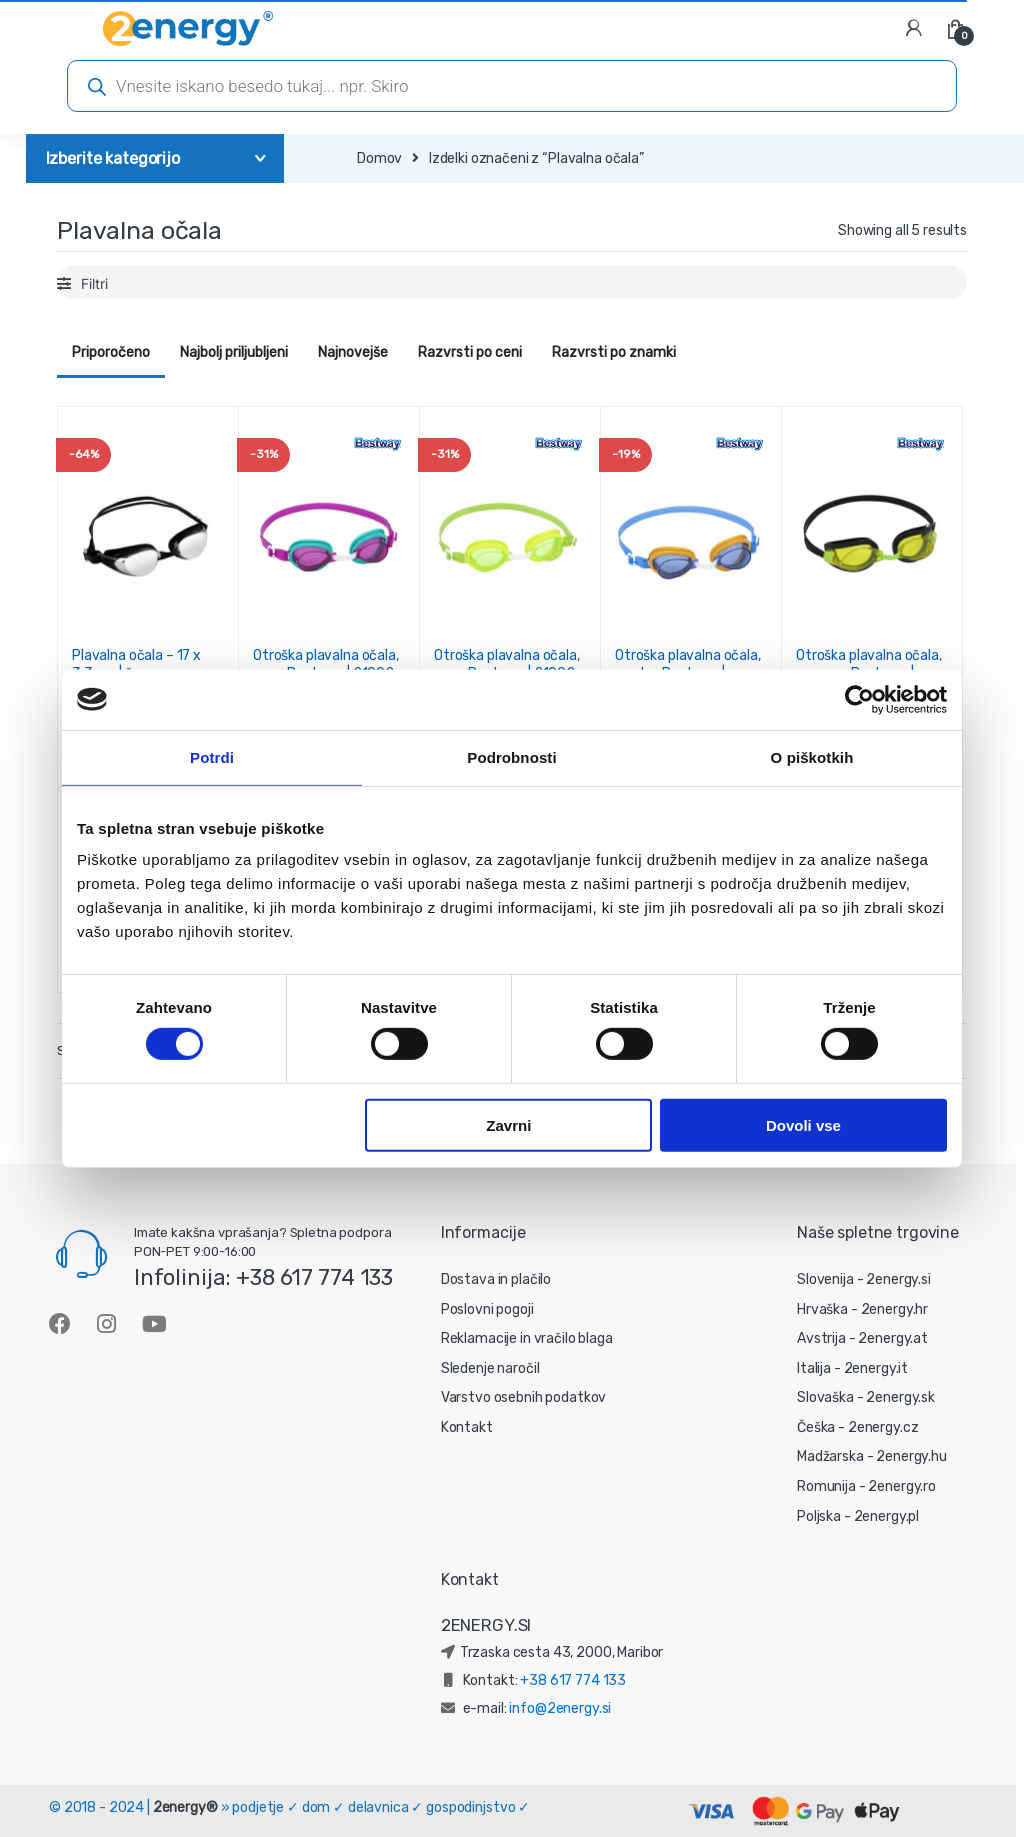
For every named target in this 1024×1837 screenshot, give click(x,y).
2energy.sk (900, 1397)
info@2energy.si (560, 1708)
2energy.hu (911, 1456)
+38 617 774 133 (573, 1680)
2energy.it (876, 1368)
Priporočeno (111, 352)
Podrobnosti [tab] (511, 756)
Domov (379, 158)
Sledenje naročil (490, 1368)
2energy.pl (887, 1516)
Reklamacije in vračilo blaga (527, 1338)
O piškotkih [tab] (812, 756)
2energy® (185, 1807)
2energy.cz (883, 1427)
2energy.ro (902, 1486)
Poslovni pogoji (487, 1309)
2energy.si (898, 1279)
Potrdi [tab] (212, 756)
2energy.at (893, 1338)
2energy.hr (895, 1309)
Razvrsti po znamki (614, 352)
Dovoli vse (803, 1124)
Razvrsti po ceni (470, 352)
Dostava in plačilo (496, 1279)
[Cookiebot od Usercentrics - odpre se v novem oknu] (859, 699)
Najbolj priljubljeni (234, 352)
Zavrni (508, 1124)
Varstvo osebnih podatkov (524, 1397)
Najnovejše (353, 352)
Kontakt (467, 1427)
